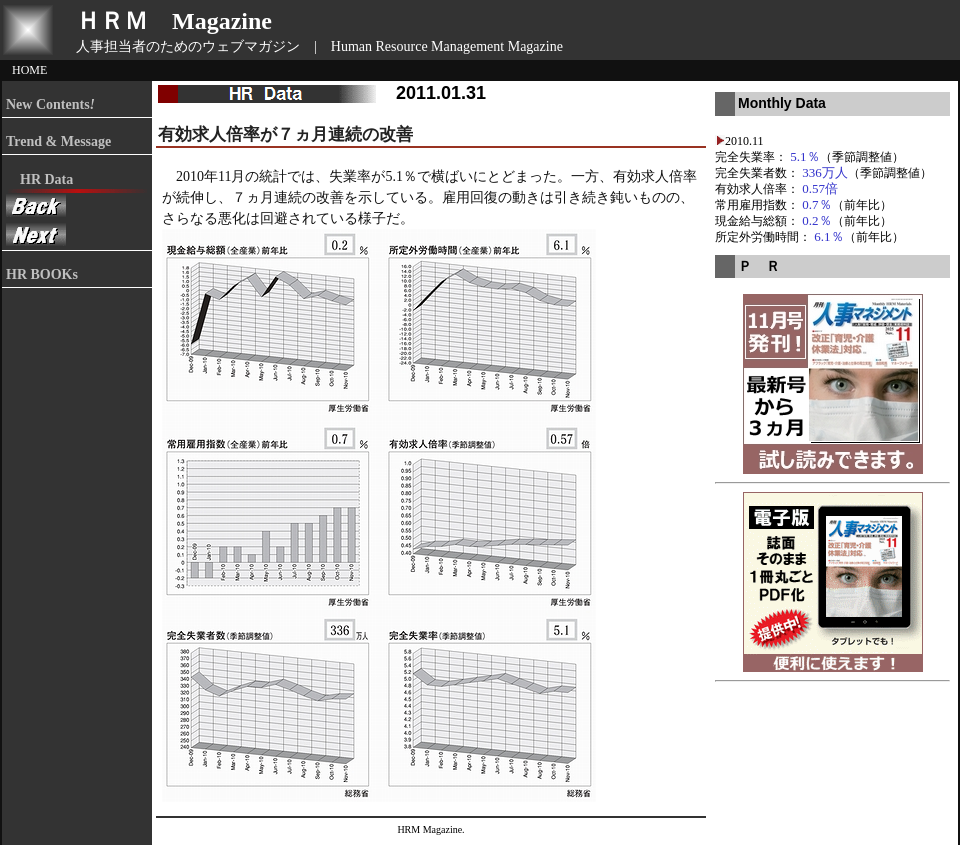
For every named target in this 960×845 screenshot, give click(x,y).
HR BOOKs (42, 274)
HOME (29, 70)
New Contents (50, 104)
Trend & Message (58, 141)
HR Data (39, 179)
